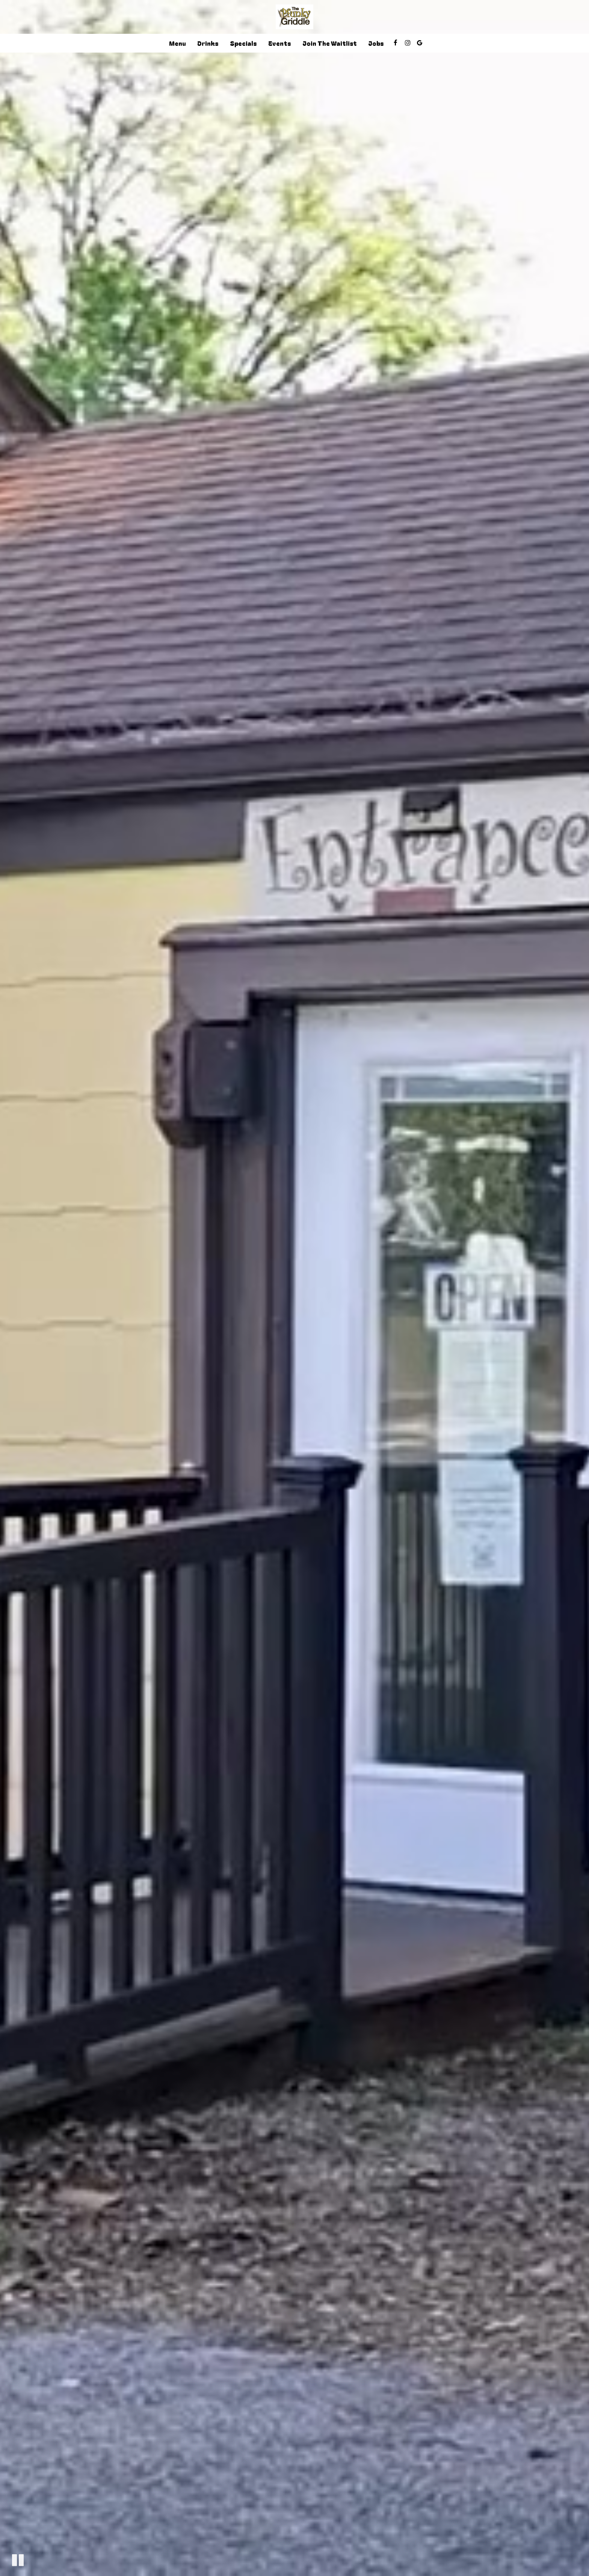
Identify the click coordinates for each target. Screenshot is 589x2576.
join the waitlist (329, 43)
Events (279, 43)
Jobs (376, 43)
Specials (243, 43)
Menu (177, 43)
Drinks (208, 43)
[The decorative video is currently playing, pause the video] (17, 2560)
